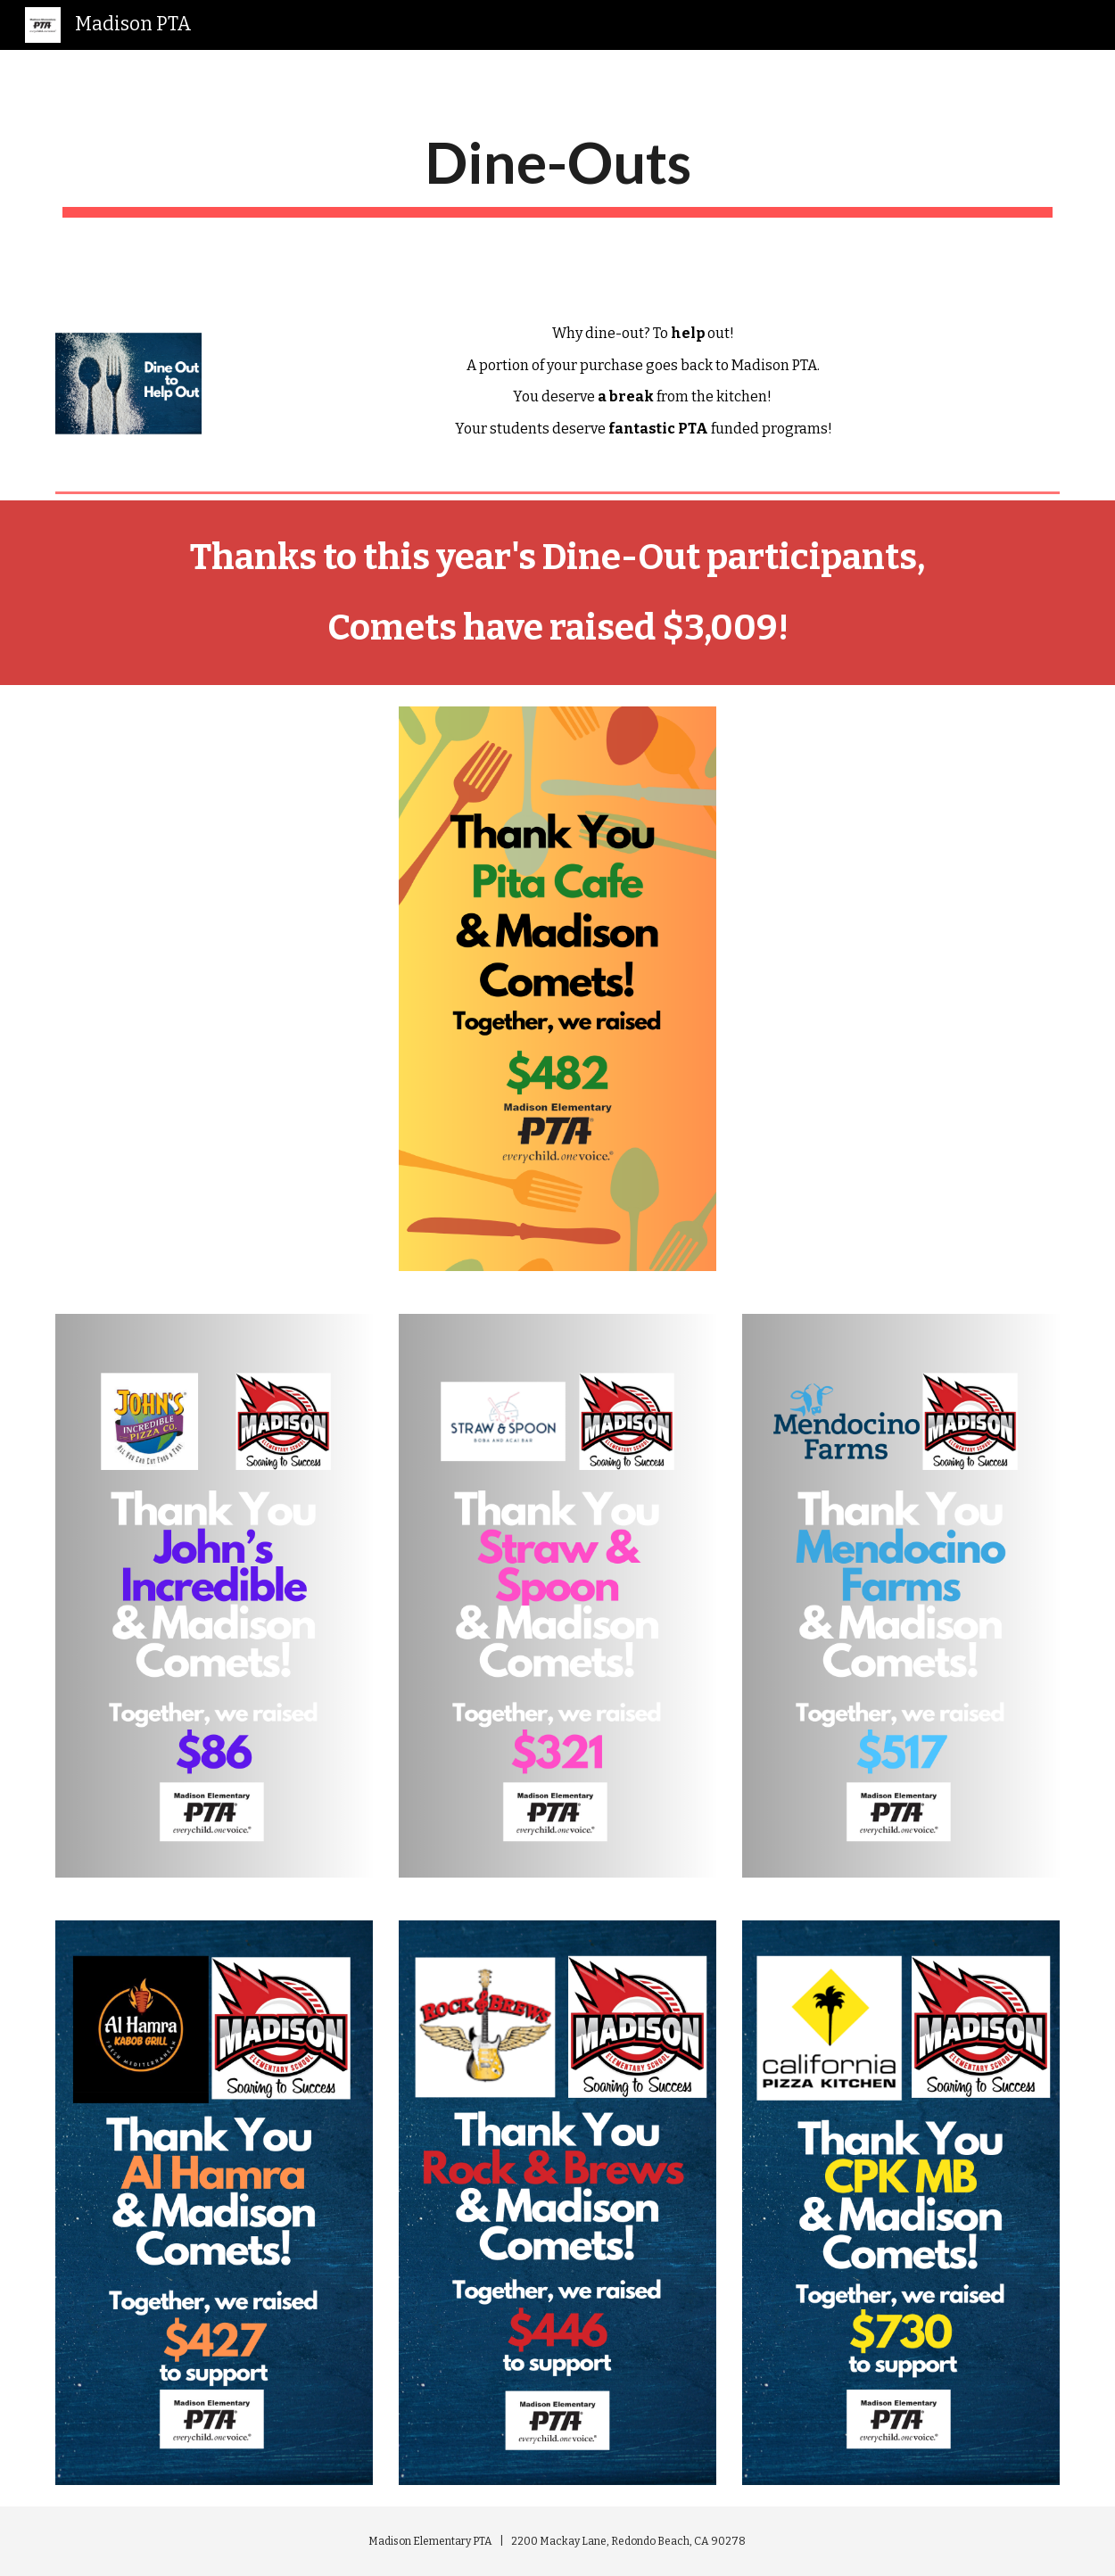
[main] (557, 173)
